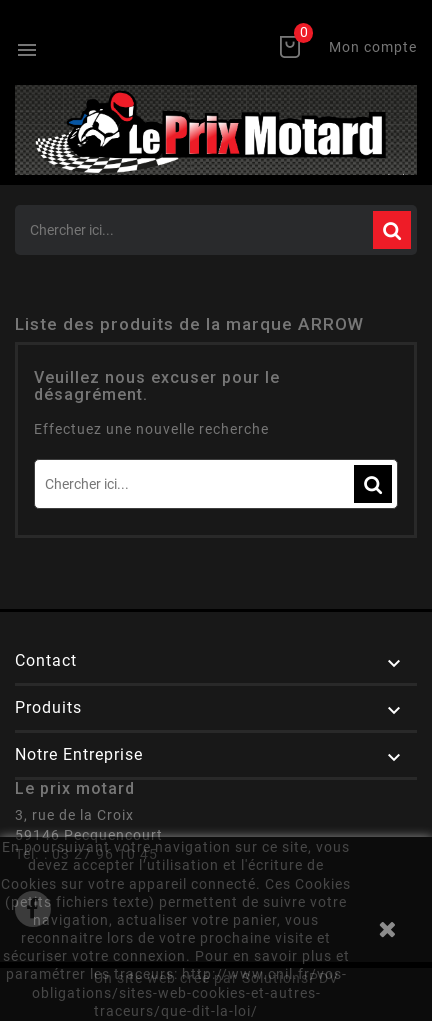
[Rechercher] (216, 230)
